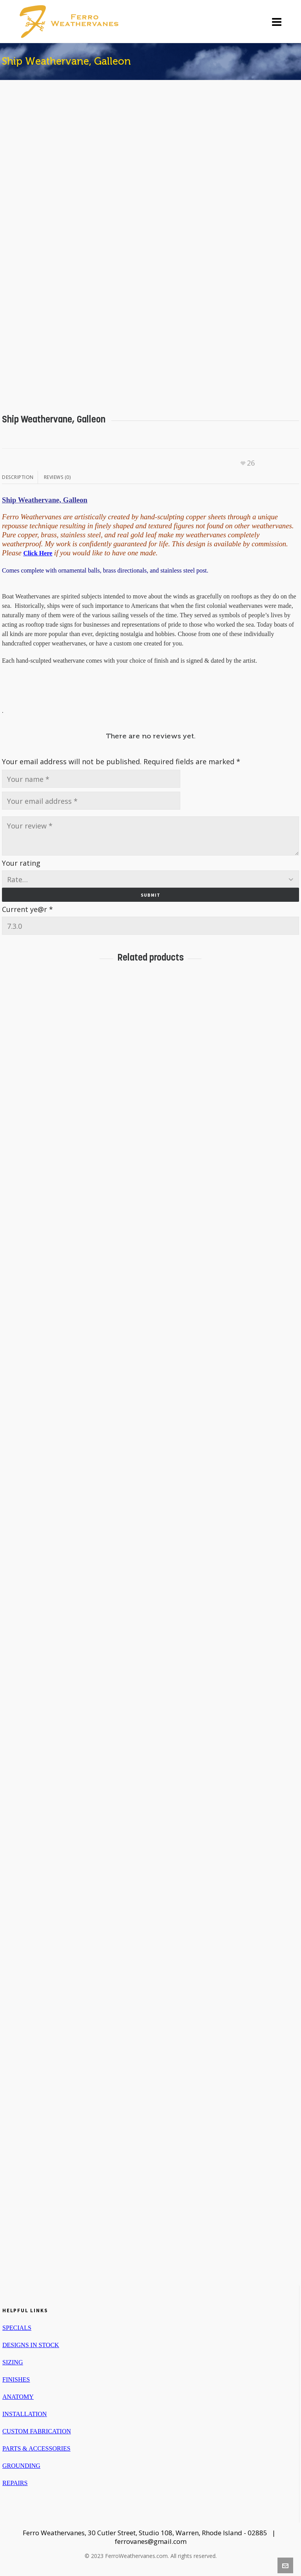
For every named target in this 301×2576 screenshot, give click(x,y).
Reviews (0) (57, 477)
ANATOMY (18, 2396)
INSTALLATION (24, 2414)
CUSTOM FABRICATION (36, 2431)
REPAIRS (14, 2483)
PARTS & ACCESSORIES (36, 2448)
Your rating (21, 863)
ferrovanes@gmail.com (151, 2541)
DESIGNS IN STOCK (30, 2345)
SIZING (12, 2362)
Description (18, 477)
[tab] (20, 477)
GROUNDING (21, 2465)
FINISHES (16, 2379)
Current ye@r (27, 909)
